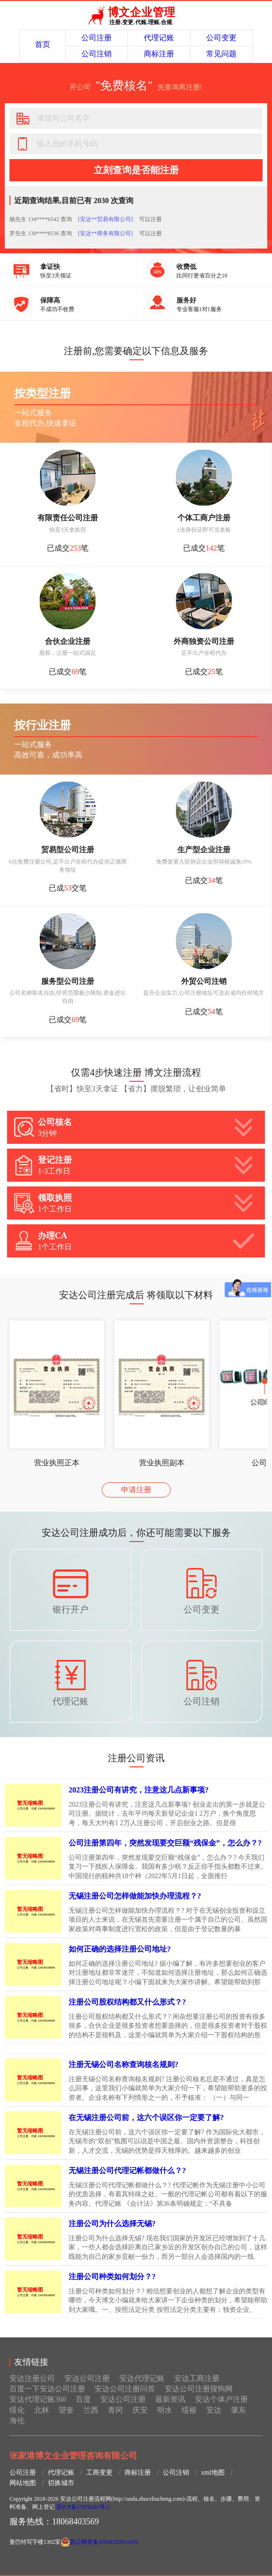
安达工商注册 (196, 2378)
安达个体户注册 (221, 2399)
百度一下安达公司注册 (47, 2389)
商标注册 (159, 54)
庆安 (140, 2410)
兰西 (90, 2410)
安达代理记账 (142, 2378)
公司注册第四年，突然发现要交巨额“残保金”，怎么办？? (165, 1843)
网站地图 (22, 2483)
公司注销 (96, 54)
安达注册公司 (32, 2378)
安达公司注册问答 (125, 2389)
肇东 (238, 2410)
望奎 (66, 2410)
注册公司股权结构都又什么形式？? (127, 2002)
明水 (164, 2410)
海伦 (17, 2420)
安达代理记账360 (37, 2399)
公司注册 (96, 38)
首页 (42, 44)
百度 (83, 2399)
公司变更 (221, 38)
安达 (213, 2410)
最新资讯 (170, 2399)
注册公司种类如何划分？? (112, 2277)
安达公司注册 (87, 2378)
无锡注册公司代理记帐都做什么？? (127, 2170)
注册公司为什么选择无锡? (112, 2223)
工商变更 (99, 2472)
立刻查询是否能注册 (136, 170)
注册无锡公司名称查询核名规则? (123, 2064)
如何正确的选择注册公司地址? (120, 1949)
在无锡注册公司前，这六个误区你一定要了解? (146, 2117)
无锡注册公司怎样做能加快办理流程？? (135, 1896)
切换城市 (61, 2483)
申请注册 (136, 1490)
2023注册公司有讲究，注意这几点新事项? (139, 1790)
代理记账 (159, 38)
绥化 (17, 2410)
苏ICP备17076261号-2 (83, 2507)
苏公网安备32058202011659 (104, 2542)
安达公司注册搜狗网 (199, 2389)
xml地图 (213, 2472)
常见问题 (221, 54)
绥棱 (189, 2410)
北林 (41, 2410)
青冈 (115, 2410)
